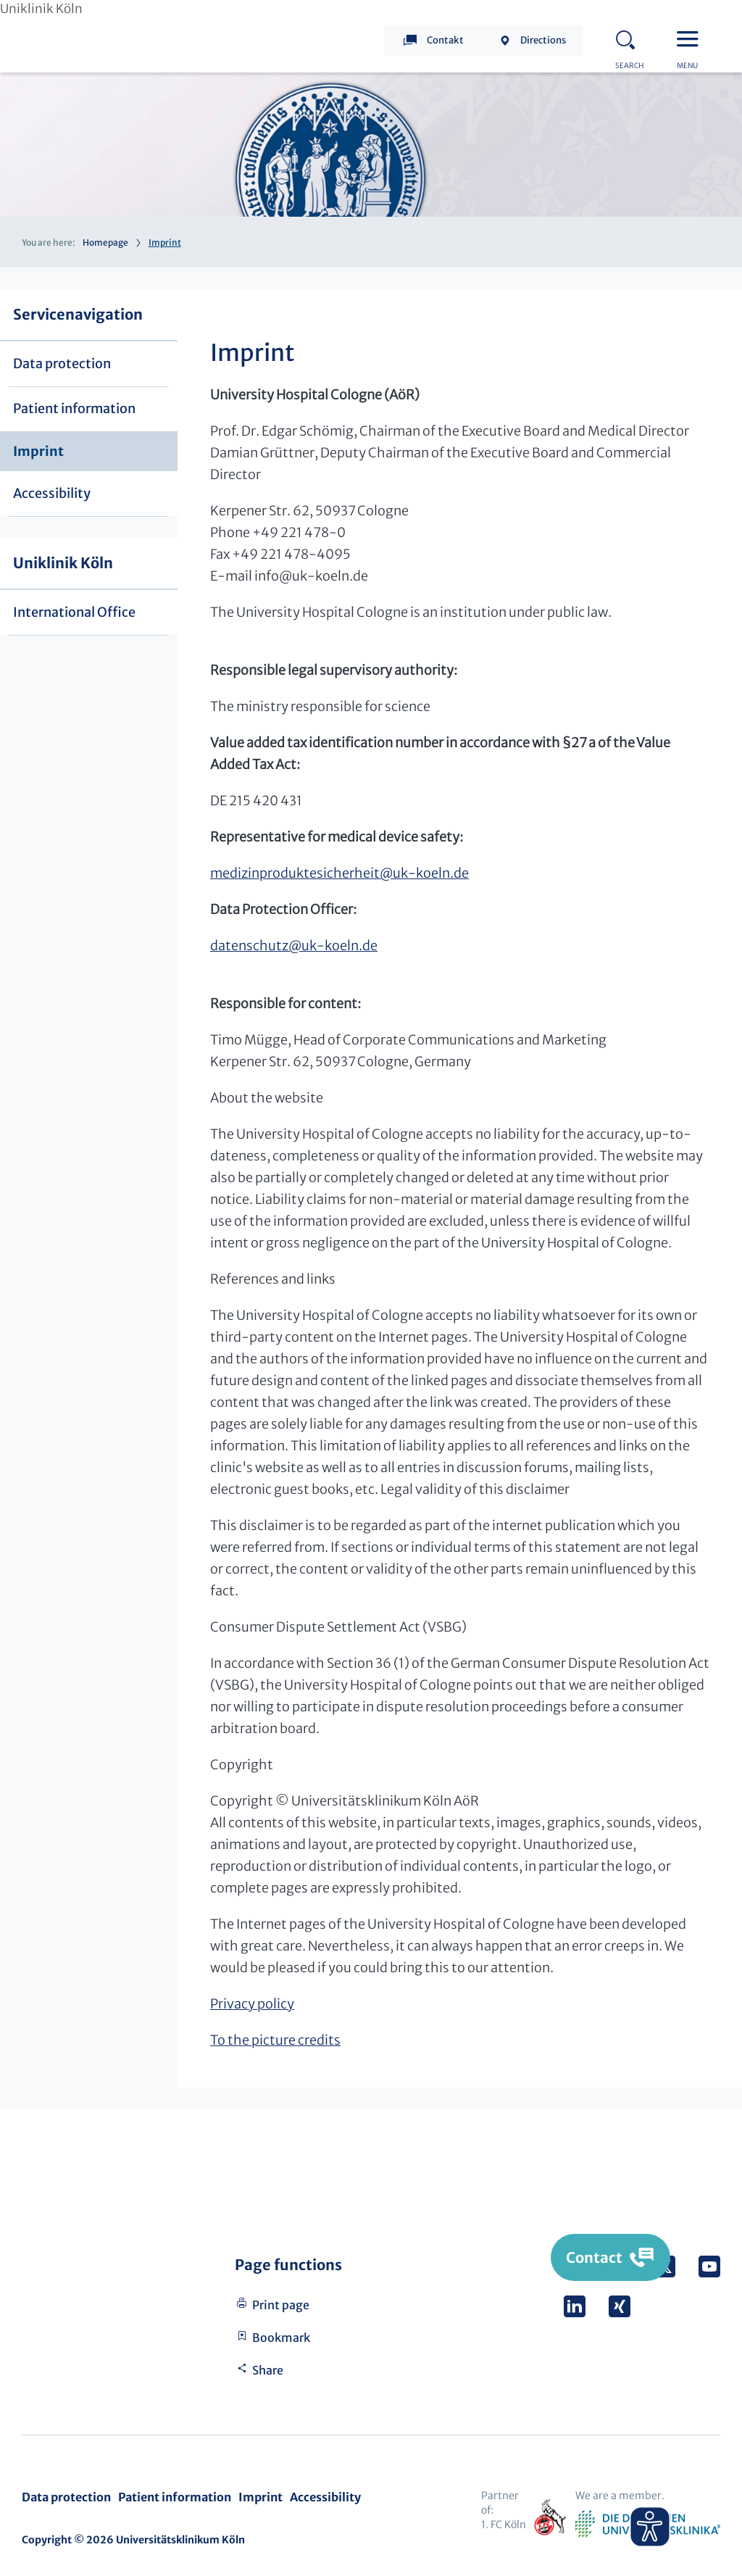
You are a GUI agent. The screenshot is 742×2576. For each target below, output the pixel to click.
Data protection (62, 363)
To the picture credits (275, 2040)
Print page (280, 2305)
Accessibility (52, 493)
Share (267, 2370)
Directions (543, 40)
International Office (74, 612)
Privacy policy (252, 2003)
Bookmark (281, 2337)
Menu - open (691, 37)
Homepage (105, 242)
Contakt (445, 40)
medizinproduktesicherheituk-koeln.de (339, 873)
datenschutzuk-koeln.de (294, 945)
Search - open (629, 37)
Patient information (74, 408)
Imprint (38, 451)
